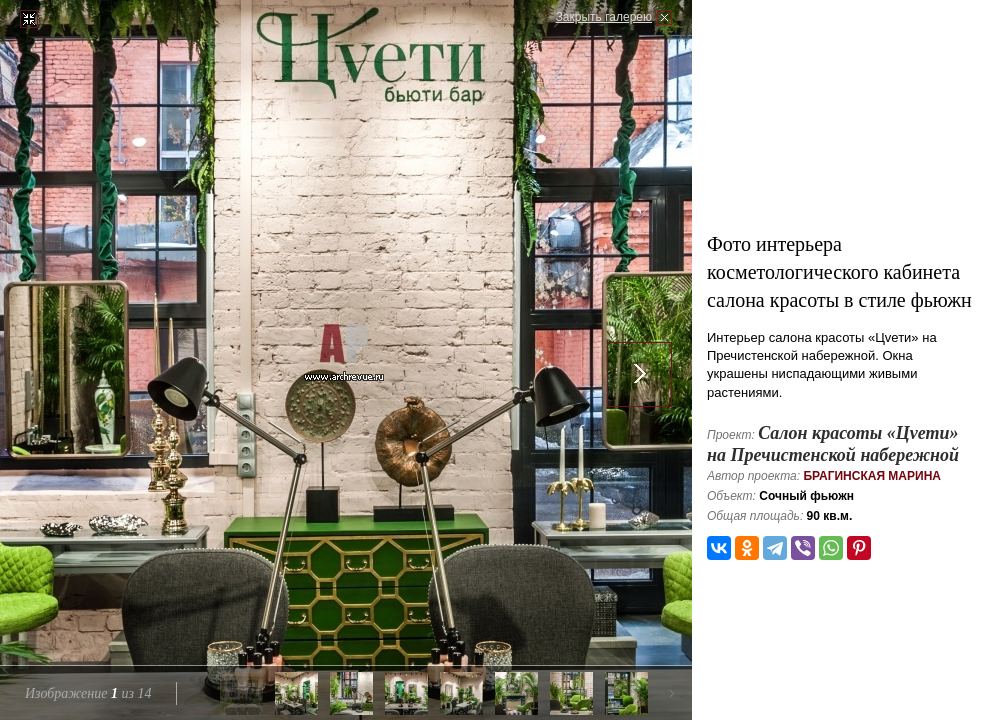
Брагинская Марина (872, 476)
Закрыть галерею (604, 17)
